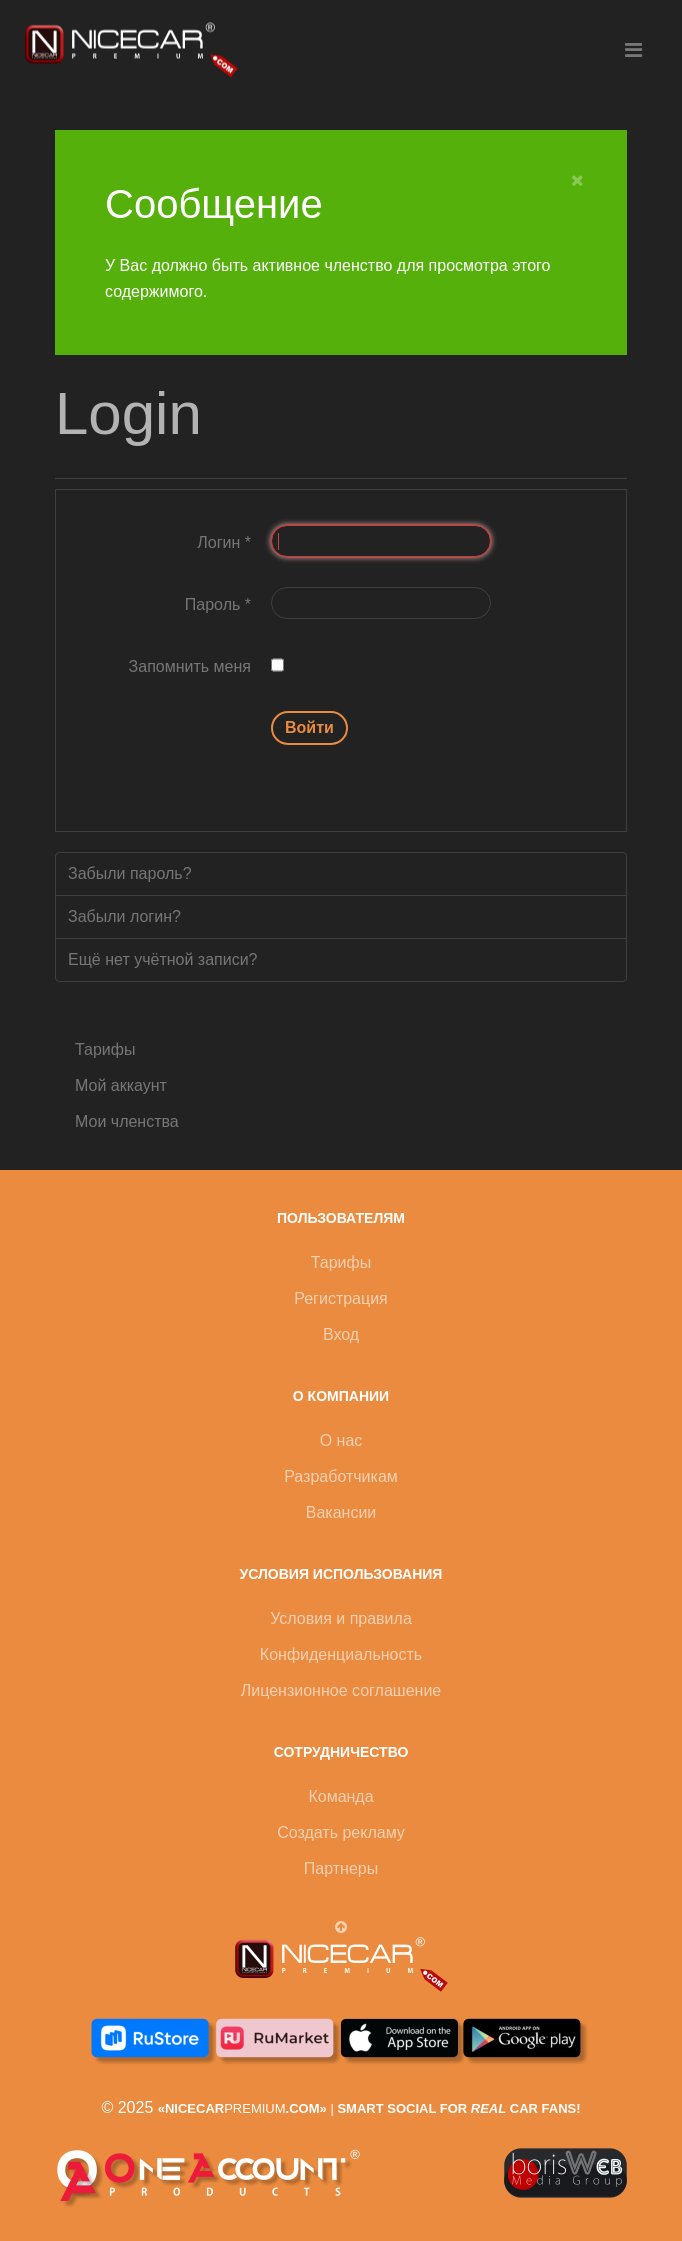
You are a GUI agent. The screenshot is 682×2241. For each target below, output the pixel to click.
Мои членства (127, 1121)
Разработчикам (341, 1476)
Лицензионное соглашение (341, 1690)
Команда (340, 1796)
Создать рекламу (341, 1832)
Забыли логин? (124, 916)
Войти (309, 727)
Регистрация (341, 1298)
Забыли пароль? (130, 873)
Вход (341, 1334)
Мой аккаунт (121, 1085)
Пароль (218, 604)
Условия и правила (341, 1618)
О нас (341, 1440)
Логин (224, 542)
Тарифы (105, 1049)
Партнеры (341, 1868)
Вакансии (341, 1512)
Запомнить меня (190, 666)
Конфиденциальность (341, 1654)
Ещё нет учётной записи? (163, 959)
